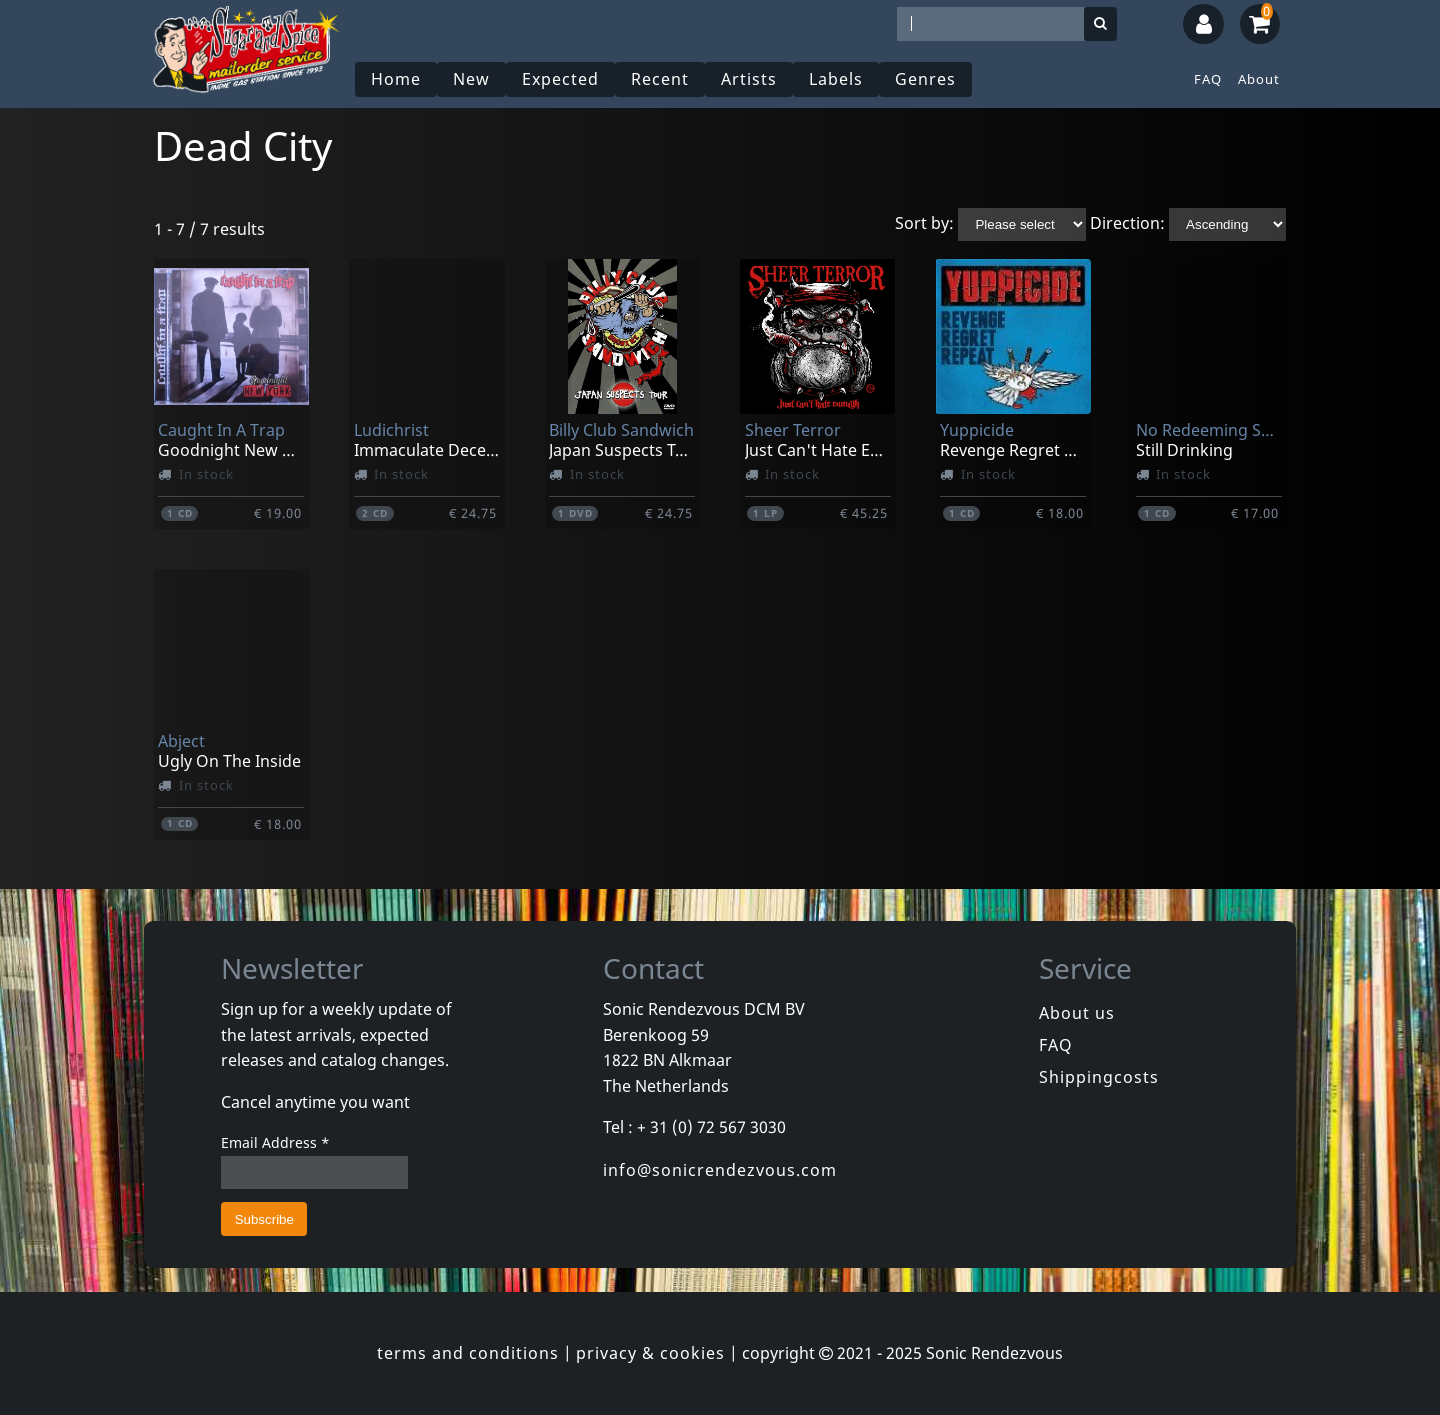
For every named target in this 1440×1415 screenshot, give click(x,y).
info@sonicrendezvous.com (720, 1170)
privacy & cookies (650, 1353)
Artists (749, 79)
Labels (836, 79)
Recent (660, 79)
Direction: (1127, 223)
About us (1077, 1013)
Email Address (275, 1142)
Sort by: (924, 223)
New (471, 79)
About (1259, 79)
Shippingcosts (1099, 1077)
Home (396, 79)
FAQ (1208, 79)
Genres (925, 79)
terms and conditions (468, 1353)
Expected (560, 79)
